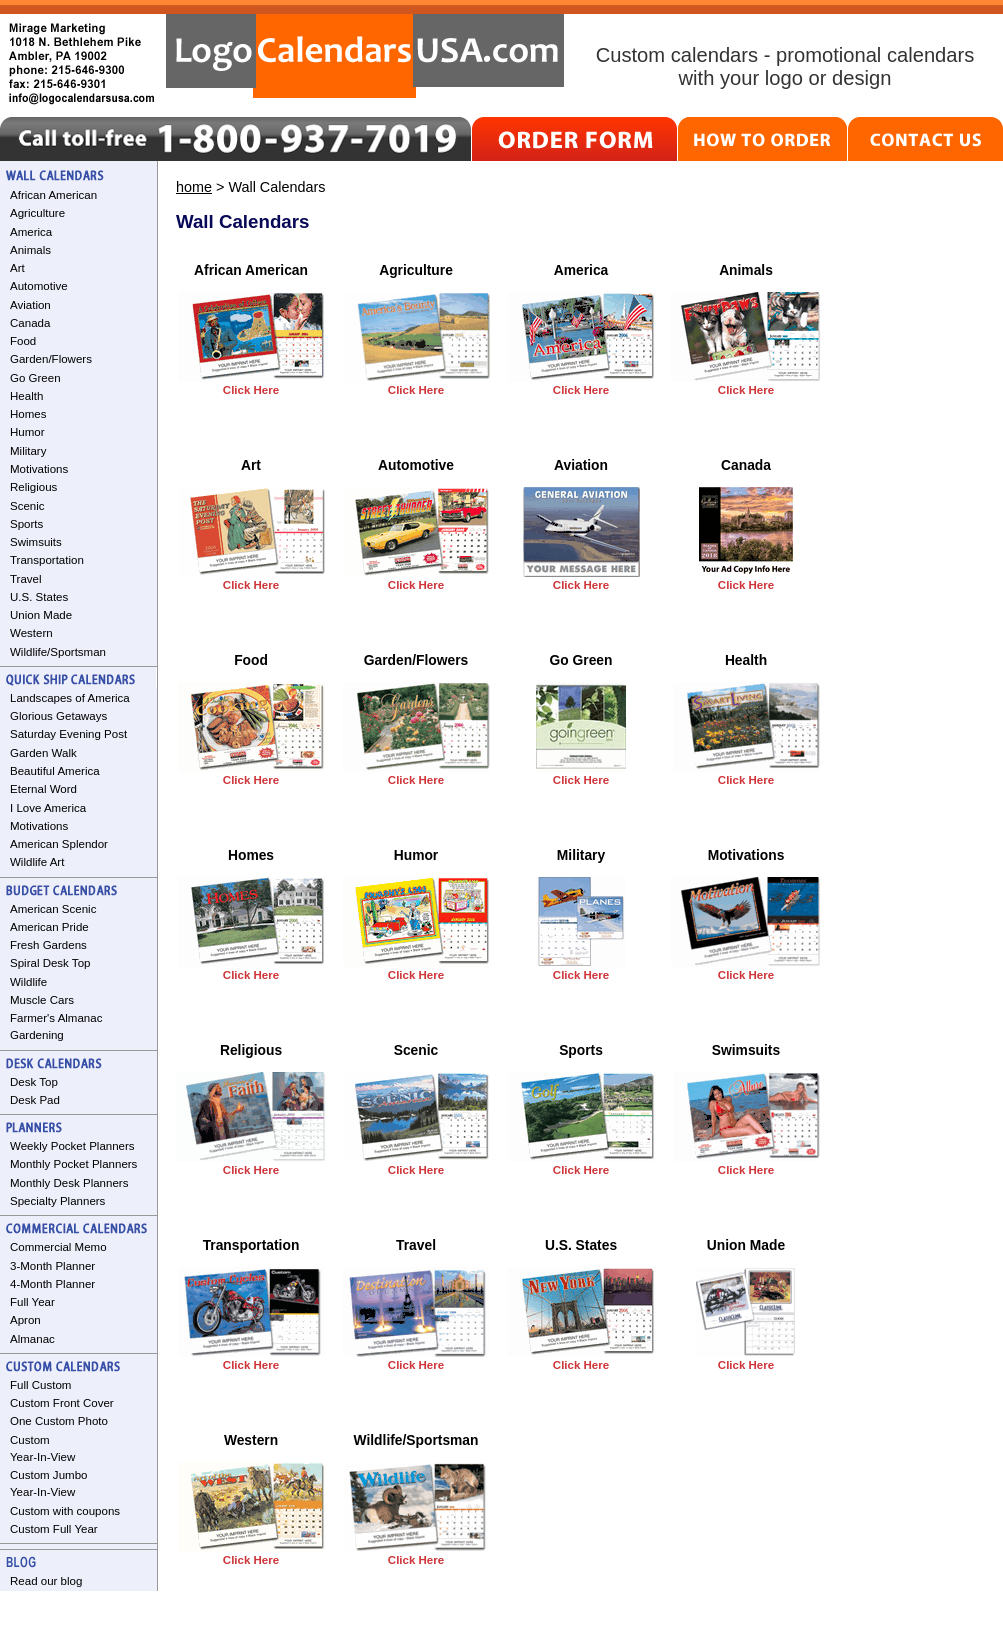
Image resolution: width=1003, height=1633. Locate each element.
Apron (25, 1320)
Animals (30, 250)
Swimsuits (36, 542)
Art (17, 268)
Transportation (47, 560)
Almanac (32, 1339)
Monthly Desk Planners (69, 1183)
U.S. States (39, 597)
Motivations (39, 469)
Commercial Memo (58, 1247)
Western (31, 633)
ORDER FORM (574, 139)
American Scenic (53, 909)
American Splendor (59, 844)
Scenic (27, 506)
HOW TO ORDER (762, 139)
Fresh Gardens (48, 945)
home (194, 187)
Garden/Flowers (51, 359)
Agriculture (37, 213)
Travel (26, 579)
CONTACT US (925, 139)
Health (26, 396)
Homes (28, 414)
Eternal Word (43, 789)
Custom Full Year (54, 1529)
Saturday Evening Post (68, 734)
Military (28, 451)
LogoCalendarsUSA (365, 56)
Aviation (30, 305)
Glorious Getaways (58, 716)
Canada (30, 323)
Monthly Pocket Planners (73, 1164)
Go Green (35, 378)
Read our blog (46, 1581)
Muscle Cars (42, 1000)
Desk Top (34, 1082)
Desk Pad (35, 1100)
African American (53, 195)
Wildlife (28, 982)
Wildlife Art (37, 862)
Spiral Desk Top (50, 963)
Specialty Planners (57, 1201)
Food (23, 341)
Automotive (39, 286)
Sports (26, 524)
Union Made (41, 615)
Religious (33, 487)
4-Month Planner (52, 1284)
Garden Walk (43, 753)
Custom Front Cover (62, 1403)
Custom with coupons (65, 1511)
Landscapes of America (70, 698)
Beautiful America (55, 771)
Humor (27, 432)
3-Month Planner (52, 1266)
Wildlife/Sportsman (58, 652)
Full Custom (40, 1385)
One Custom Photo (59, 1421)
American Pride (49, 927)
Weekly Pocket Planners (72, 1146)
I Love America (48, 808)
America (31, 232)
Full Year (32, 1302)
